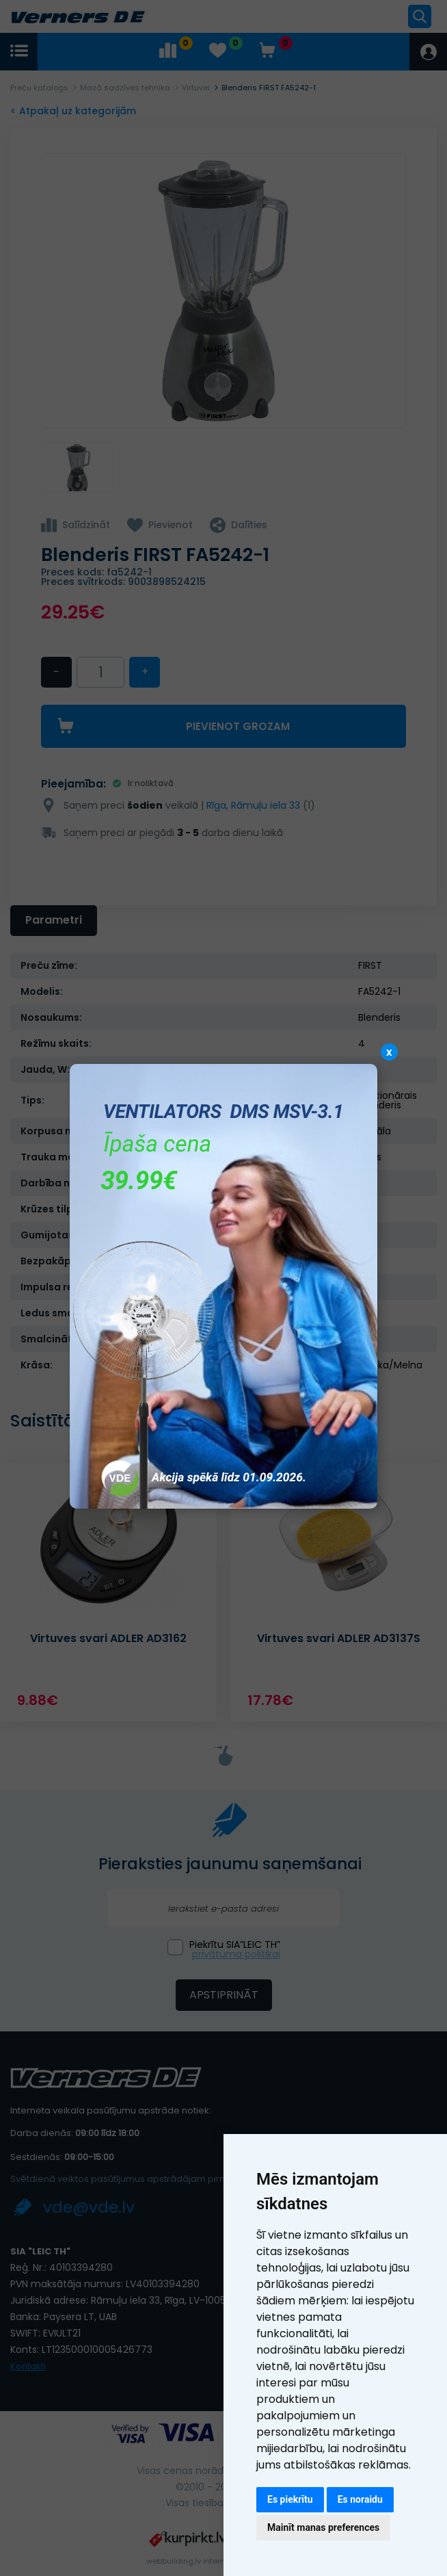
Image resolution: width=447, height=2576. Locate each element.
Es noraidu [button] (360, 2499)
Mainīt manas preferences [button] (323, 2527)
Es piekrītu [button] (290, 2499)
